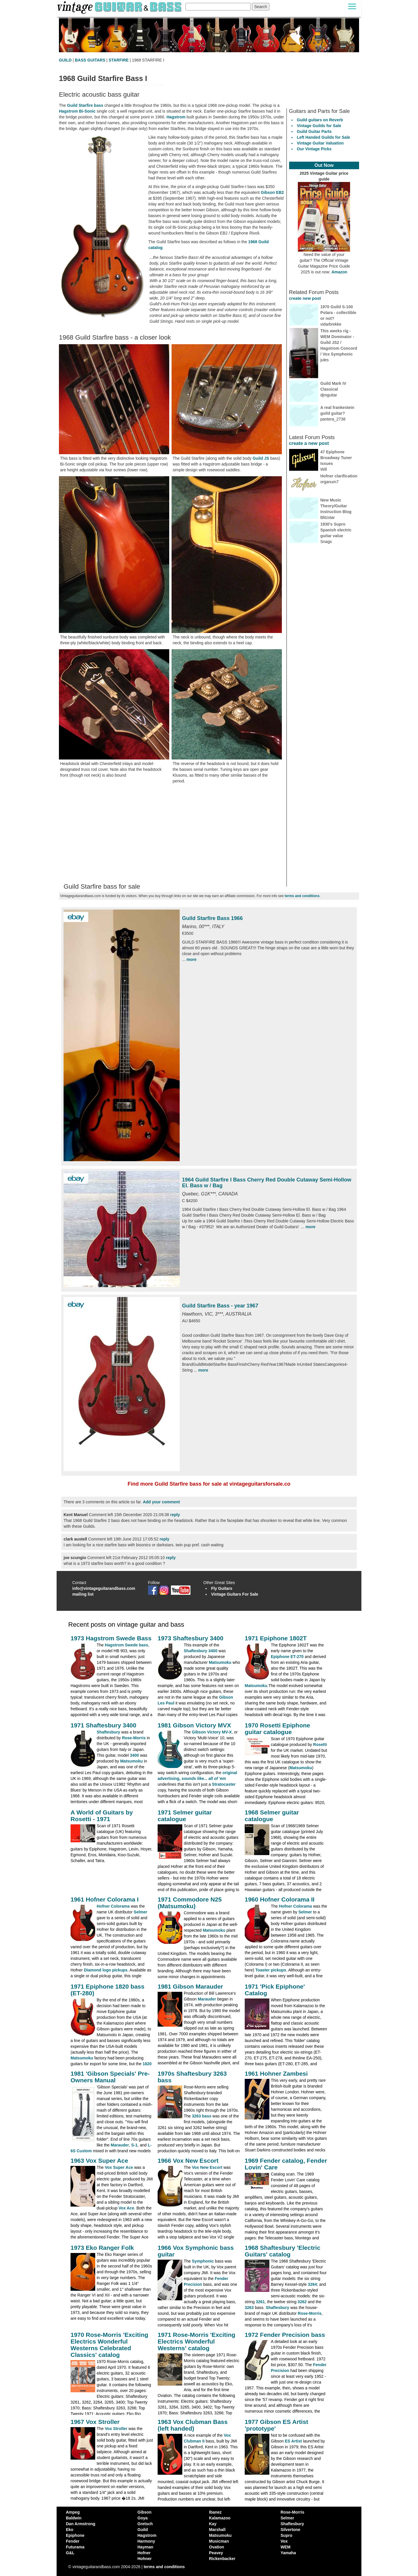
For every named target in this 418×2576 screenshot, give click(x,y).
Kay (213, 2523)
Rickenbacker (222, 2558)
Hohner (145, 2558)
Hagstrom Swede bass (126, 1645)
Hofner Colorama (113, 1906)
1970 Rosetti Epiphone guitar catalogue (277, 1728)
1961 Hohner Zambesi (276, 2073)
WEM (286, 2547)
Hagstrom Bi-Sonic (77, 111)
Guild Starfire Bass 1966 (212, 918)
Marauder (207, 1999)
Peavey (216, 2552)
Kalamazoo (219, 2518)
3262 (302, 2301)
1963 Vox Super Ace (99, 2160)
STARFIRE (119, 60)
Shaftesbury (108, 1732)
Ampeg (73, 2512)
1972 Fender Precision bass (285, 2334)
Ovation (216, 2547)
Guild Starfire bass (85, 105)
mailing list (82, 1594)
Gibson (145, 2512)
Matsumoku (220, 1662)
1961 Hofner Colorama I (105, 1899)
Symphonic (203, 2261)
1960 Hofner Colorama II (279, 1899)
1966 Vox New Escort (188, 2160)
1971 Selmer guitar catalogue (185, 1815)
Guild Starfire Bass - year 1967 (220, 1306)
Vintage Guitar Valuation (320, 143)
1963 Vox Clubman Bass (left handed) (193, 2425)
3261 (260, 2301)
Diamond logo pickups (105, 1970)
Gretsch (145, 2523)
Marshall (217, 2529)
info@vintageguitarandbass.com (103, 1588)
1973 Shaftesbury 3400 (190, 1638)
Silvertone (290, 2529)
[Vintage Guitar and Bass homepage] (120, 6)
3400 (134, 1755)
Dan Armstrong (80, 2523)
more (192, 959)
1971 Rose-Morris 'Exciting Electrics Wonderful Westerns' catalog (196, 2341)
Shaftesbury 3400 (200, 1650)
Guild (143, 2529)
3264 (312, 2284)
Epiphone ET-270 (287, 1656)
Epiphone (75, 2535)
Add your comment (161, 1502)
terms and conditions (302, 896)
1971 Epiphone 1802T (276, 1638)
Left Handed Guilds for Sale (323, 137)
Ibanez (215, 2512)
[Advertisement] (171, 834)
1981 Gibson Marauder (190, 1986)
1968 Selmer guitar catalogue (272, 1815)
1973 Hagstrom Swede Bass (111, 1638)
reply (175, 1514)
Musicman (219, 2541)
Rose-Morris (134, 1738)
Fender (73, 2541)
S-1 (134, 2145)
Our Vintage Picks (314, 149)
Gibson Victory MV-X (212, 1732)
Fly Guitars (221, 1588)
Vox (284, 2541)
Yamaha (288, 2552)
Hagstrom (175, 117)
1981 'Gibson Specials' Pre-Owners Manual (110, 2076)
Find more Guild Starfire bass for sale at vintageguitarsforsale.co (209, 1484)
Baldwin (74, 2518)
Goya (143, 2518)
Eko (69, 2529)
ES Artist (293, 2441)
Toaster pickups (270, 1970)
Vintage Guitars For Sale (234, 1594)
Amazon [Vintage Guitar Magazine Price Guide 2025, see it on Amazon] (339, 272)
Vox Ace (126, 2208)
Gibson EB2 (272, 192)
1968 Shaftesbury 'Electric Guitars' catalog (282, 2251)
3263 (249, 2307)
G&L (70, 2552)
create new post (305, 298)
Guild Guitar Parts (314, 131)
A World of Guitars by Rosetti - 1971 (102, 1815)
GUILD (65, 60)
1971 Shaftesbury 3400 (103, 1725)
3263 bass (201, 2116)
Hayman (145, 2547)
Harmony (146, 2541)
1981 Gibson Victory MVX (194, 1725)
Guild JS (261, 458)
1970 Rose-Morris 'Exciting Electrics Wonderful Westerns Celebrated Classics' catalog (109, 2344)
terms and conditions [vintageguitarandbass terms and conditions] (164, 2566)
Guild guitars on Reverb (320, 120)
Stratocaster (224, 1784)
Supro (286, 2535)
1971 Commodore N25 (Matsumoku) (190, 1902)
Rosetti (320, 1744)
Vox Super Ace (119, 2167)
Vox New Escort (207, 2167)
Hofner (144, 2552)
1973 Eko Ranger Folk (102, 2247)
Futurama (75, 2547)
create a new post (309, 443)
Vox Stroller (116, 2428)
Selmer (140, 1912)
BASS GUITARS (90, 60)
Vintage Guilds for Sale (319, 125)
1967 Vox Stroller (95, 2421)
